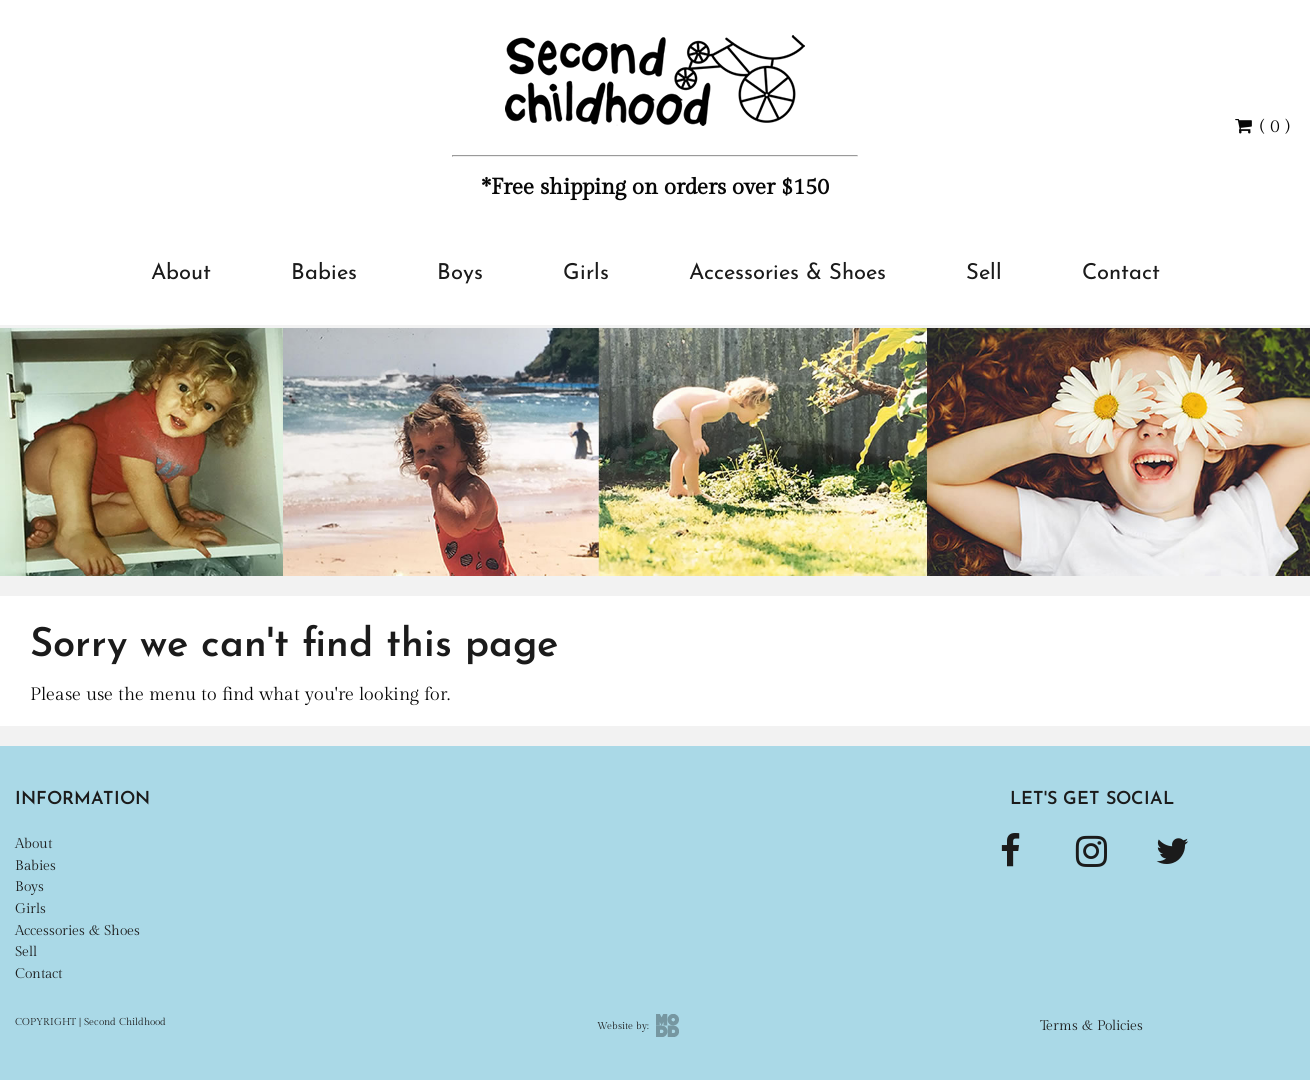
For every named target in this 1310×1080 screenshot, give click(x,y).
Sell (984, 273)
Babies (324, 273)
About (181, 273)
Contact (1121, 273)
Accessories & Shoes (787, 273)
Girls (586, 273)
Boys (460, 273)
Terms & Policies (1091, 1025)
